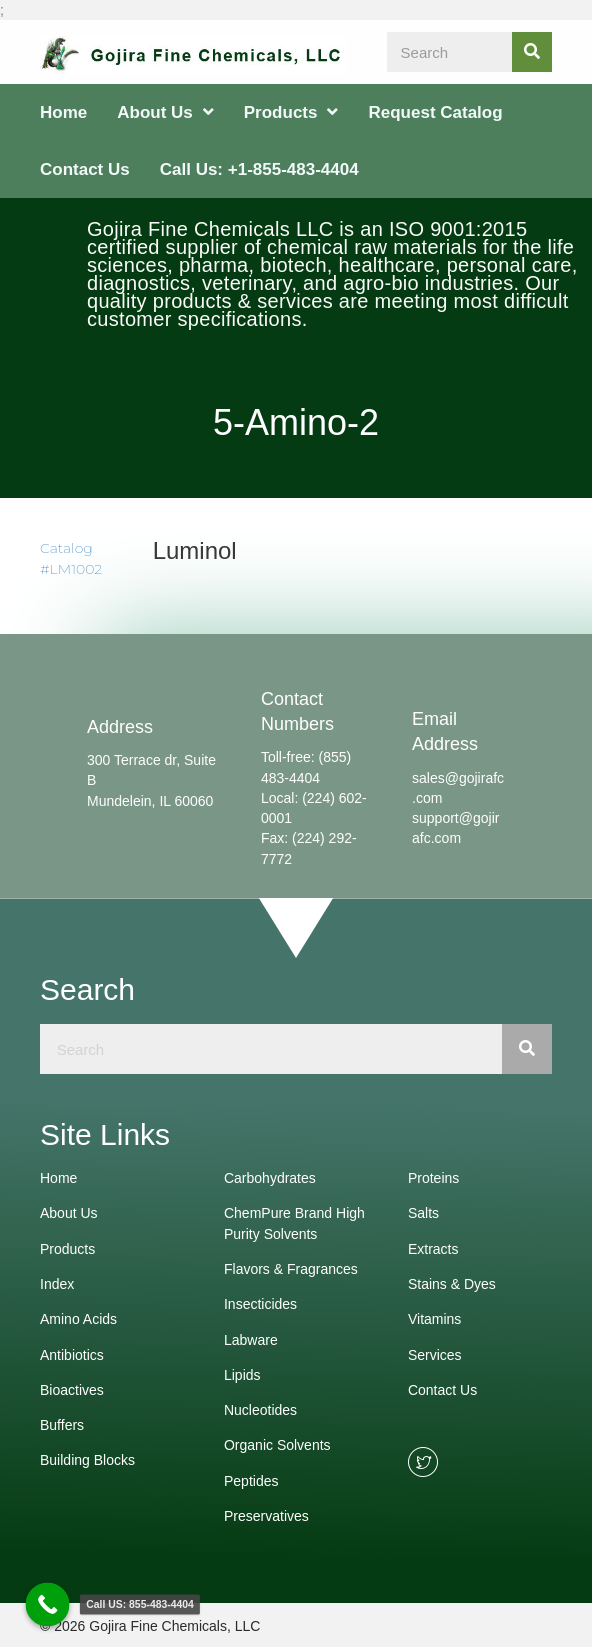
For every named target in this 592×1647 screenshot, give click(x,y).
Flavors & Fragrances (291, 1269)
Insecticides (260, 1304)
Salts (423, 1213)
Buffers (62, 1425)
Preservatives (266, 1516)
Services (435, 1355)
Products (67, 1249)
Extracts (433, 1249)
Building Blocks (87, 1460)
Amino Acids (78, 1319)
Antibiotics (72, 1355)
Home (58, 1178)
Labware (251, 1340)
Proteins (433, 1178)
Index (57, 1284)
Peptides (251, 1481)
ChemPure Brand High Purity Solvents (294, 1223)
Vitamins (434, 1319)
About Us (69, 1213)
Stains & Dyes (452, 1284)
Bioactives (72, 1390)
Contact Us (442, 1390)
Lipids (242, 1375)
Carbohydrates (270, 1178)
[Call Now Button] (48, 1605)
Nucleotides (260, 1410)
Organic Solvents (277, 1445)
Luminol (195, 550)
